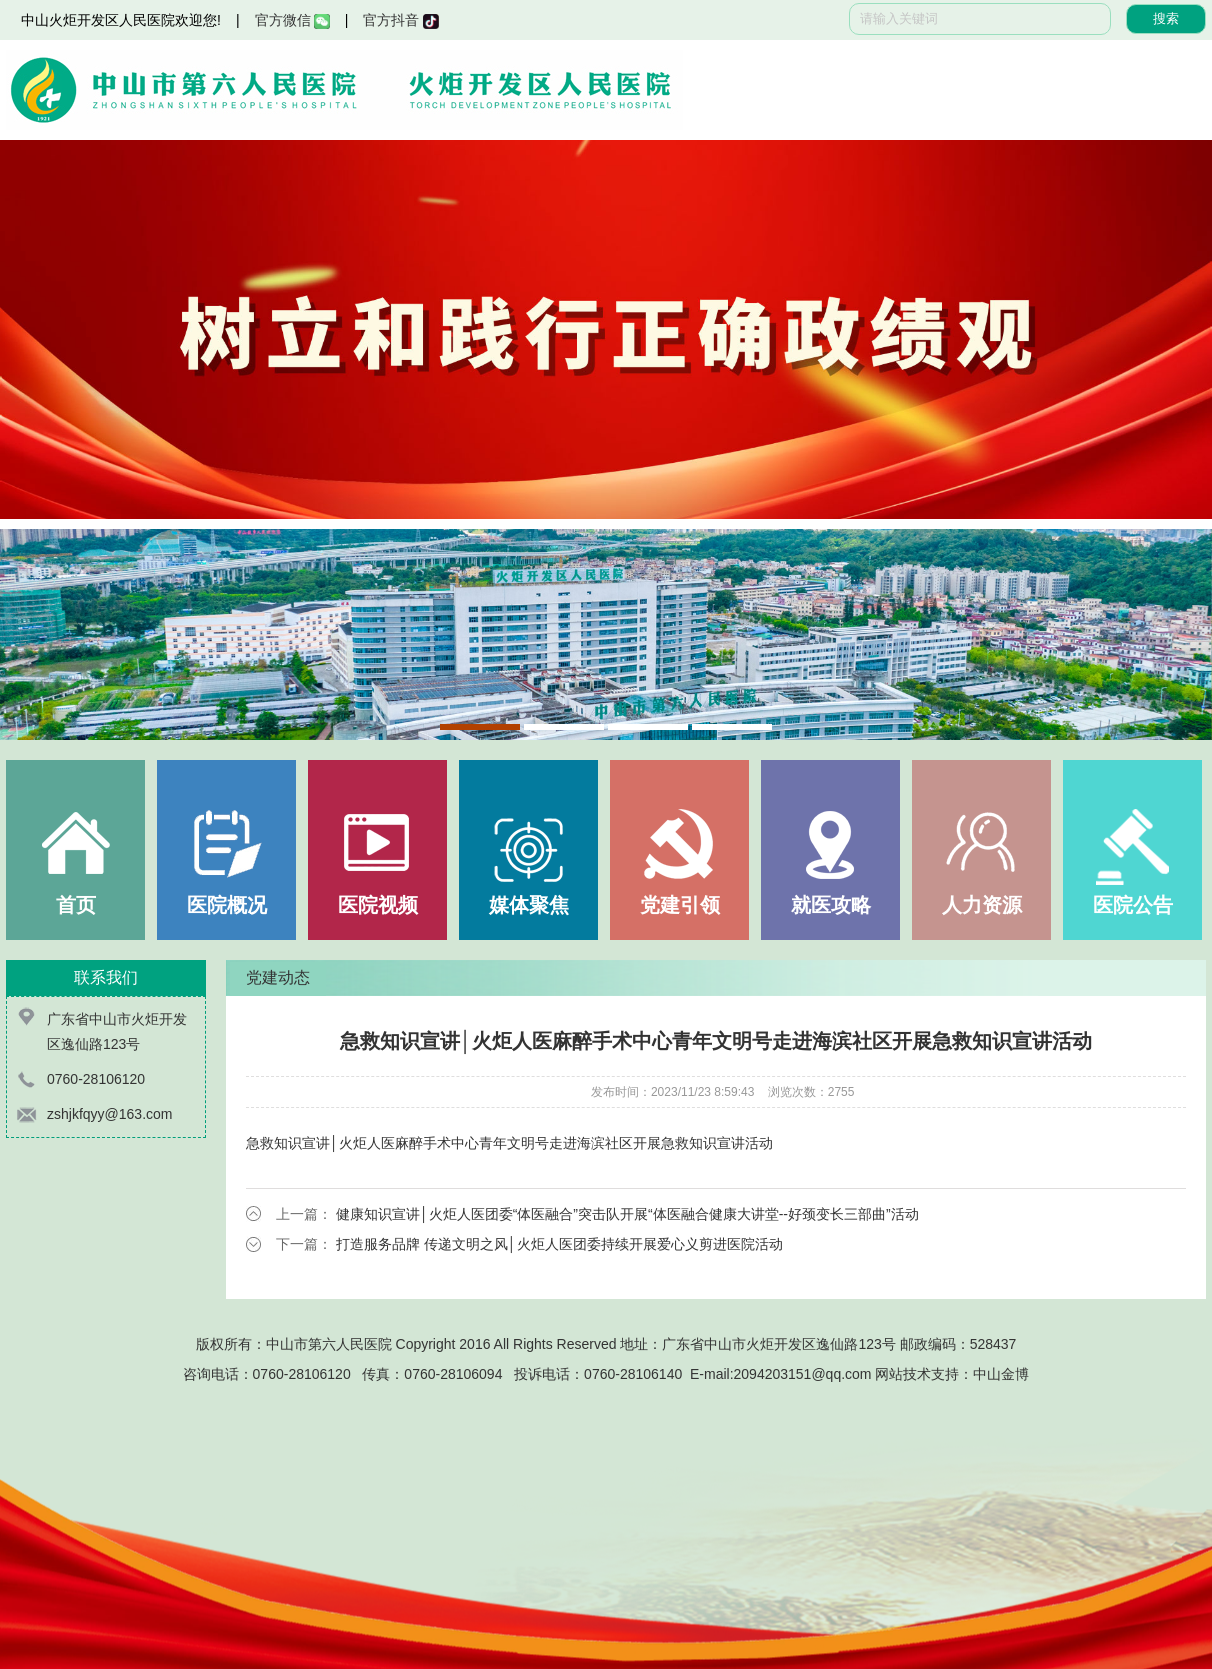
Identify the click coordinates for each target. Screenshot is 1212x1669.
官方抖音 (400, 20)
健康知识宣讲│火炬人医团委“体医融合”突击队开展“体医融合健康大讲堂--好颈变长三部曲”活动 (627, 1214)
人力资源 (982, 905)
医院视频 (378, 905)
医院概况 (227, 905)
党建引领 (680, 905)
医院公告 (1133, 905)
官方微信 (292, 20)
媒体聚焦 (529, 905)
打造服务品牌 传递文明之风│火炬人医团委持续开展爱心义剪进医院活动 (559, 1244)
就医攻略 (831, 905)
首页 (76, 905)
